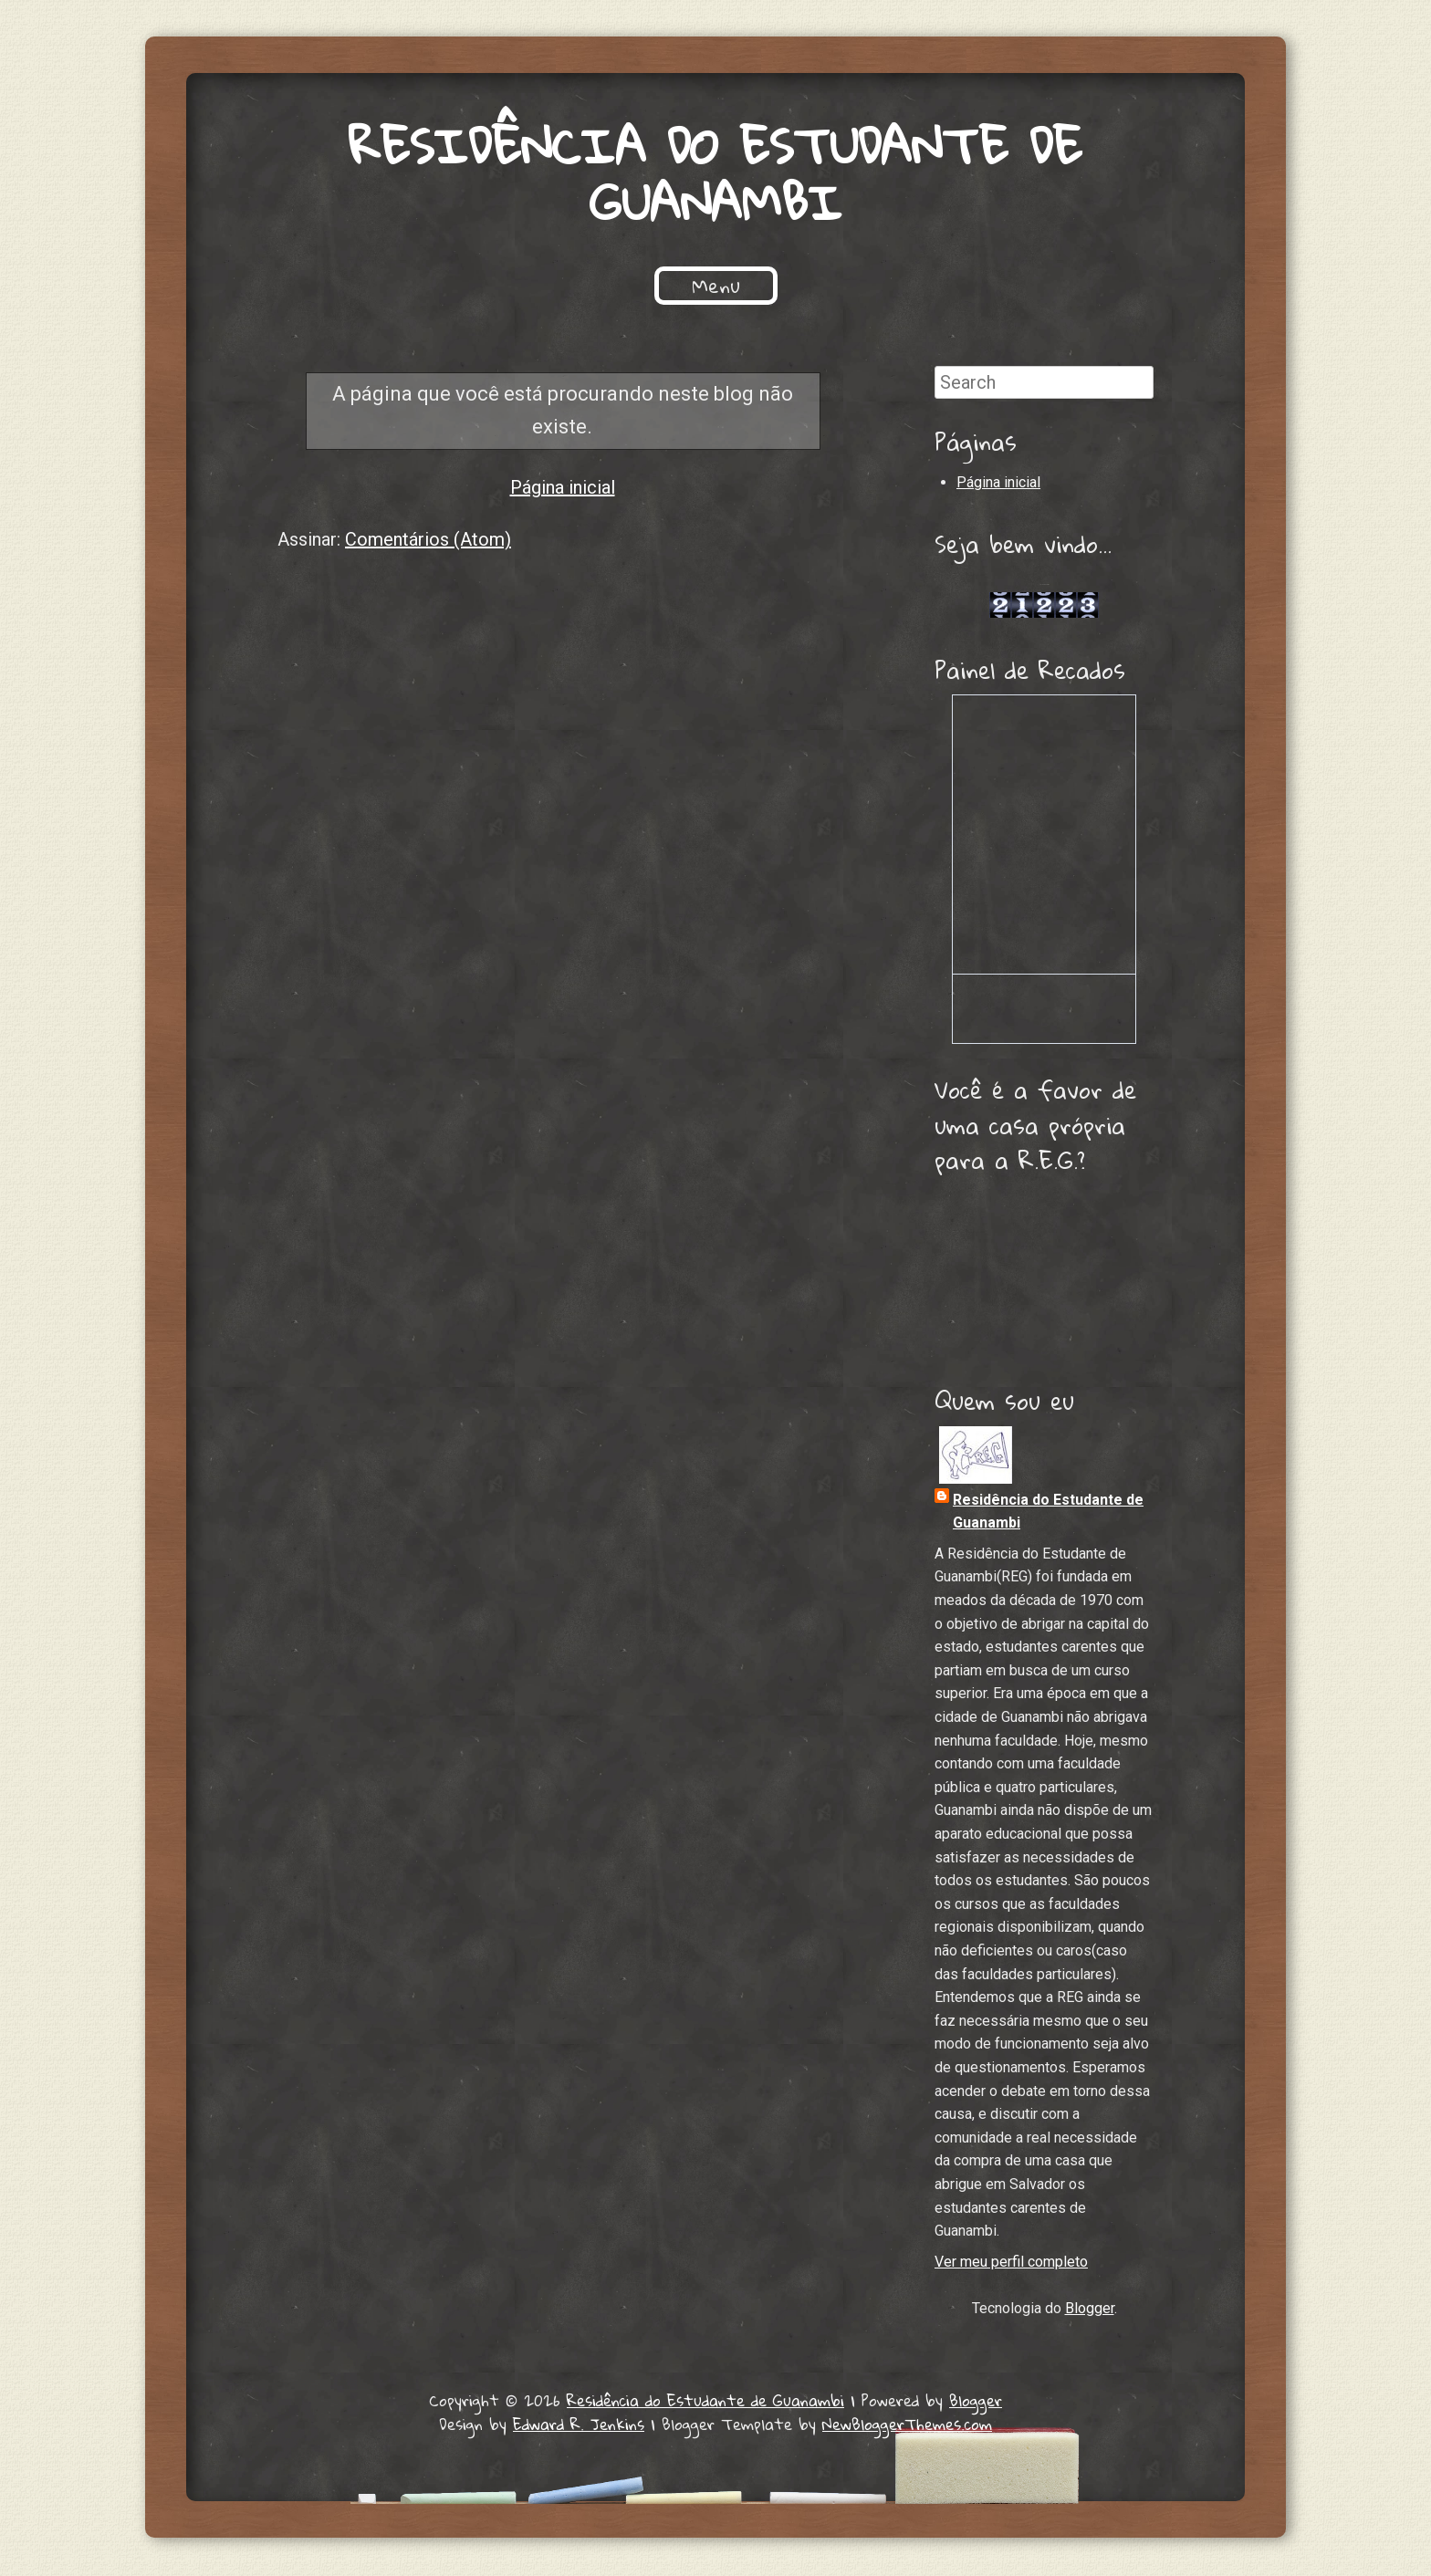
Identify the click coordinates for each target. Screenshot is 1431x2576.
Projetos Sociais (682, 286)
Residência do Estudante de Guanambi (715, 174)
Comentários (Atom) (428, 541)
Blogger (1089, 2310)
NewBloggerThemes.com (907, 2426)
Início (388, 286)
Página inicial (562, 489)
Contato (1030, 286)
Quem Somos (513, 286)
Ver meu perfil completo (1011, 2263)
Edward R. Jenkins (578, 2426)
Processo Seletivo (873, 286)
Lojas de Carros (1044, 586)
